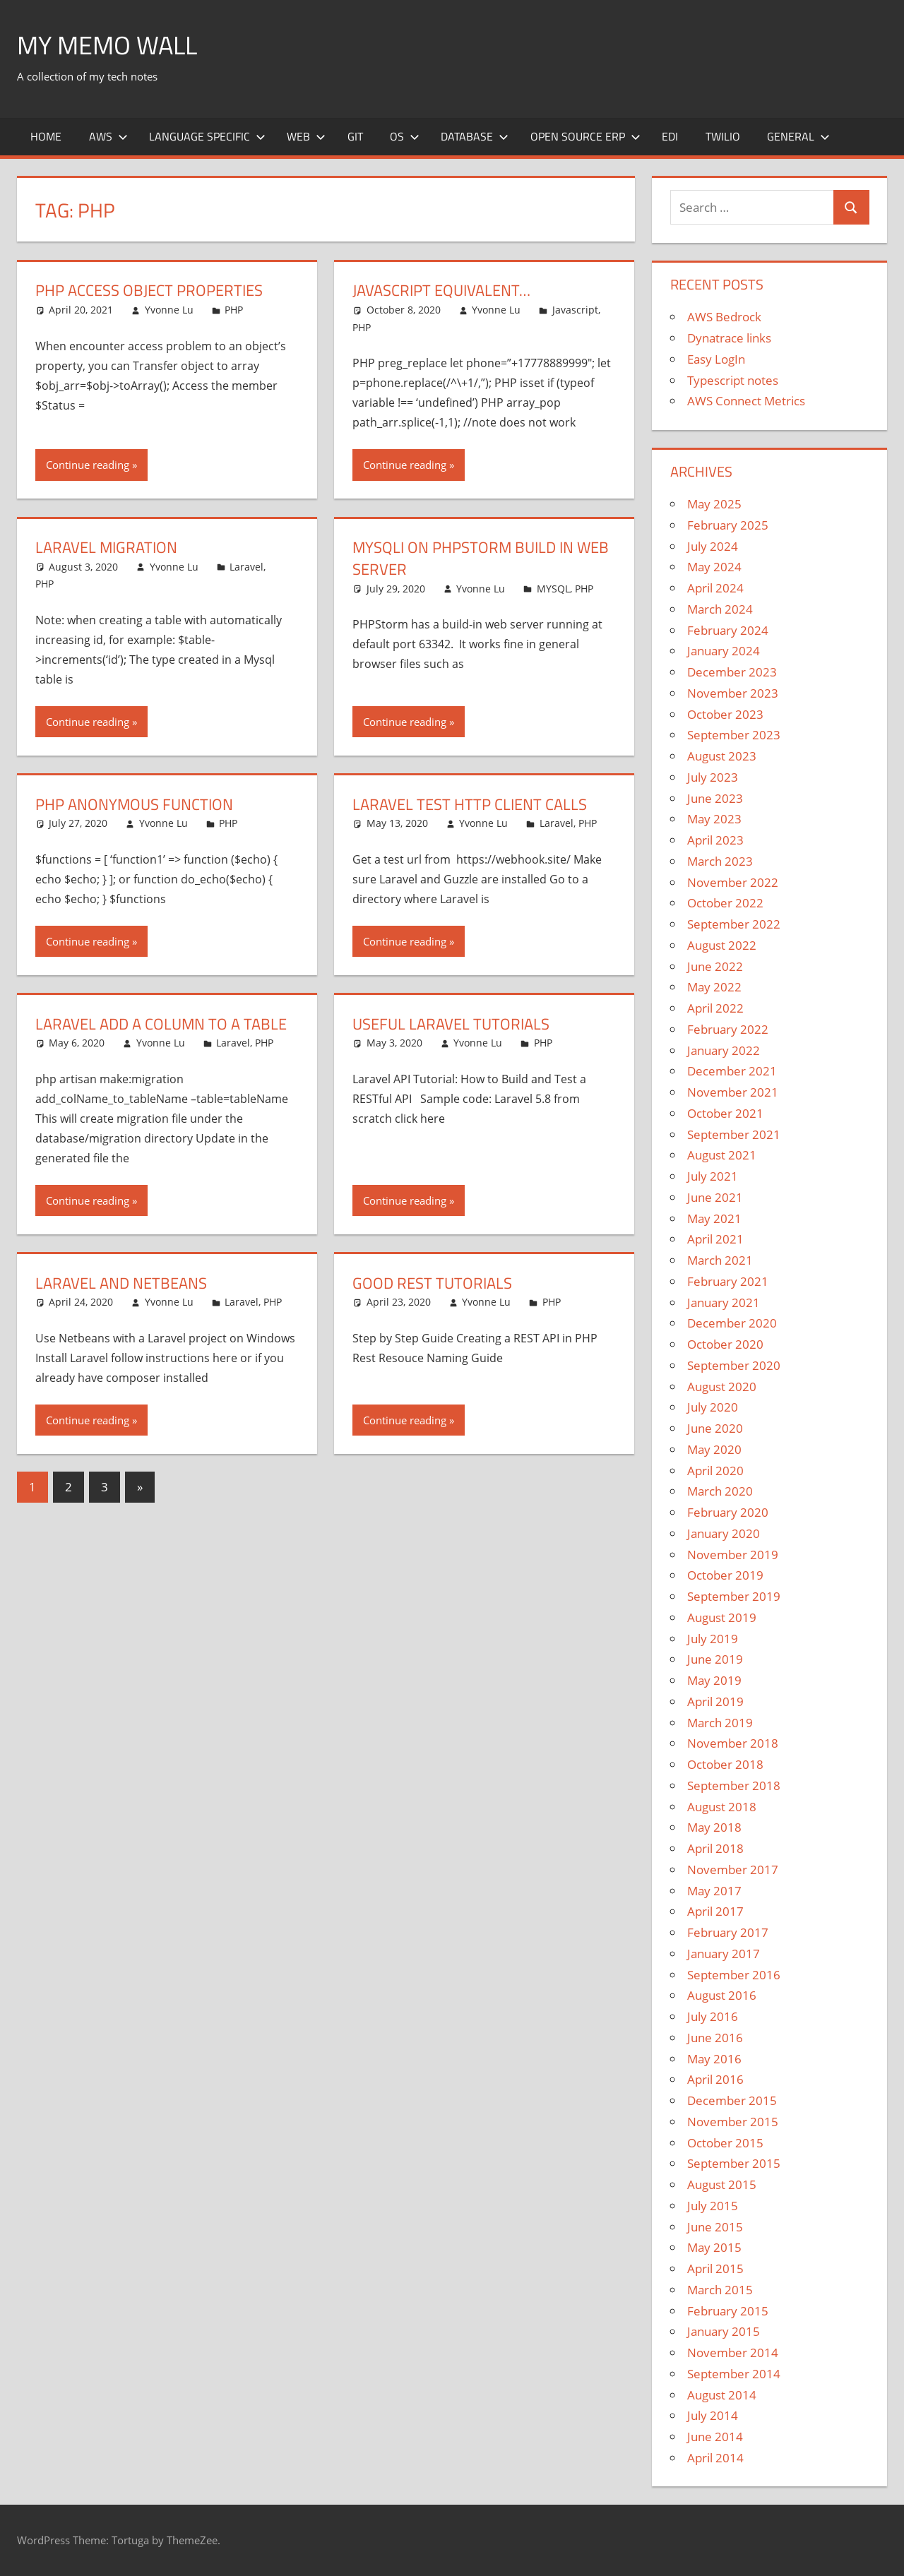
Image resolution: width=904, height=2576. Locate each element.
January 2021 (723, 1302)
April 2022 (715, 1008)
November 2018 (732, 1743)
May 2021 (714, 1218)
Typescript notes (732, 380)
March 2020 (720, 1491)
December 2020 (732, 1323)
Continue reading (87, 465)
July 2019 (712, 1638)
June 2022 (715, 966)
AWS (108, 136)
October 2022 (725, 903)
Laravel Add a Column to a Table (161, 1024)
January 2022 (723, 1050)
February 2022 (727, 1029)
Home (45, 136)
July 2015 (712, 2206)
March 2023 (720, 861)
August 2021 (721, 1155)
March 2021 (720, 1260)
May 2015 (714, 2247)
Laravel (246, 566)
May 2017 (714, 1891)
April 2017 (715, 1911)
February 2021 (727, 1281)
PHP (234, 309)
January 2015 (723, 2331)
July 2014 (712, 2415)
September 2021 (733, 1134)
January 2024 (723, 651)
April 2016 (715, 2079)
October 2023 (725, 714)
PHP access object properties (149, 290)
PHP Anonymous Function (134, 804)
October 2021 (725, 1113)
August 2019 (721, 1617)
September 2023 (733, 735)
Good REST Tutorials (432, 1283)
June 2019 (715, 1659)
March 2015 (720, 2290)
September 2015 (733, 2163)
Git (355, 136)
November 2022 (732, 882)
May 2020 (714, 1449)
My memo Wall (107, 44)
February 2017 (727, 1932)
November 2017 (732, 1869)
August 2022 (721, 945)
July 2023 (712, 777)
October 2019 (725, 1575)
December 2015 (732, 2100)
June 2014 (715, 2436)
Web (306, 136)
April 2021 (715, 1239)
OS (405, 136)
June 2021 (715, 1197)
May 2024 (714, 567)
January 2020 (723, 1533)
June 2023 (715, 798)
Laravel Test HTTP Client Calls (469, 804)
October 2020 (725, 1344)
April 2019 (715, 1701)
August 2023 (721, 756)
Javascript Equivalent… (441, 290)
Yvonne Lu (169, 309)
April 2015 (715, 2268)
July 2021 (712, 1176)
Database (475, 136)
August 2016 (721, 1995)
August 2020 (721, 1386)
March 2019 (720, 1723)
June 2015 (715, 2227)
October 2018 (725, 1764)
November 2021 (732, 1092)
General (798, 136)
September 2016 (733, 1975)
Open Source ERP (585, 136)
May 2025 (714, 504)
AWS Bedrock (724, 317)
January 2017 (723, 1953)
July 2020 (712, 1407)
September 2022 (733, 924)
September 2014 (733, 2374)
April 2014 (715, 2458)
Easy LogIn (716, 359)
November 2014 (732, 2352)
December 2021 (732, 1071)
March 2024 (720, 609)
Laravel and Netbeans (121, 1283)
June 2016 (715, 2037)
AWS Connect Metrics (746, 401)
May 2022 (714, 987)
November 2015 (732, 2121)
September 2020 (733, 1365)
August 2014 (721, 2395)
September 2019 (733, 1596)
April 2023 (715, 840)
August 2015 (721, 2184)
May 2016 (714, 2059)
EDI (670, 136)
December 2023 (732, 672)
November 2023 (732, 693)
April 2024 (715, 588)
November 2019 (732, 1554)
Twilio (723, 136)
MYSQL (553, 588)
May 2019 (714, 1680)
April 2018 (715, 1848)
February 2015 (727, 2311)
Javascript (575, 309)
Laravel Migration (106, 547)
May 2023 (714, 819)
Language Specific (207, 136)
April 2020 (715, 1470)
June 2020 (715, 1428)
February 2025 (727, 525)
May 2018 (714, 1827)
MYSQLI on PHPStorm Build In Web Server (480, 558)
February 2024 (727, 630)
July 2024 (712, 546)
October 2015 (725, 2143)
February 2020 (727, 1512)
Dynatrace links (729, 338)
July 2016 (712, 2016)
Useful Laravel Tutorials (450, 1024)
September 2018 (733, 1785)
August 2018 (721, 1807)
